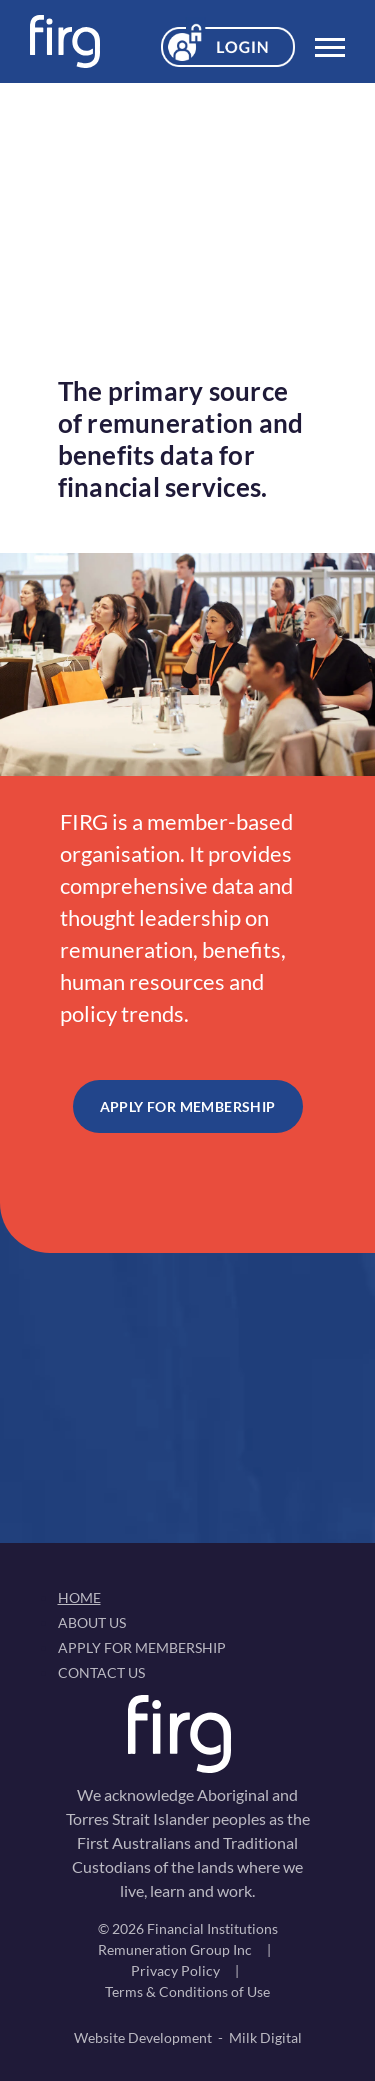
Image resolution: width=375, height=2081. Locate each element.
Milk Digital (265, 2037)
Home (79, 1597)
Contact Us (101, 1672)
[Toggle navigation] (330, 42)
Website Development (143, 2037)
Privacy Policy (175, 1970)
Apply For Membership (188, 1106)
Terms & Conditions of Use (187, 1991)
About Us (92, 1622)
